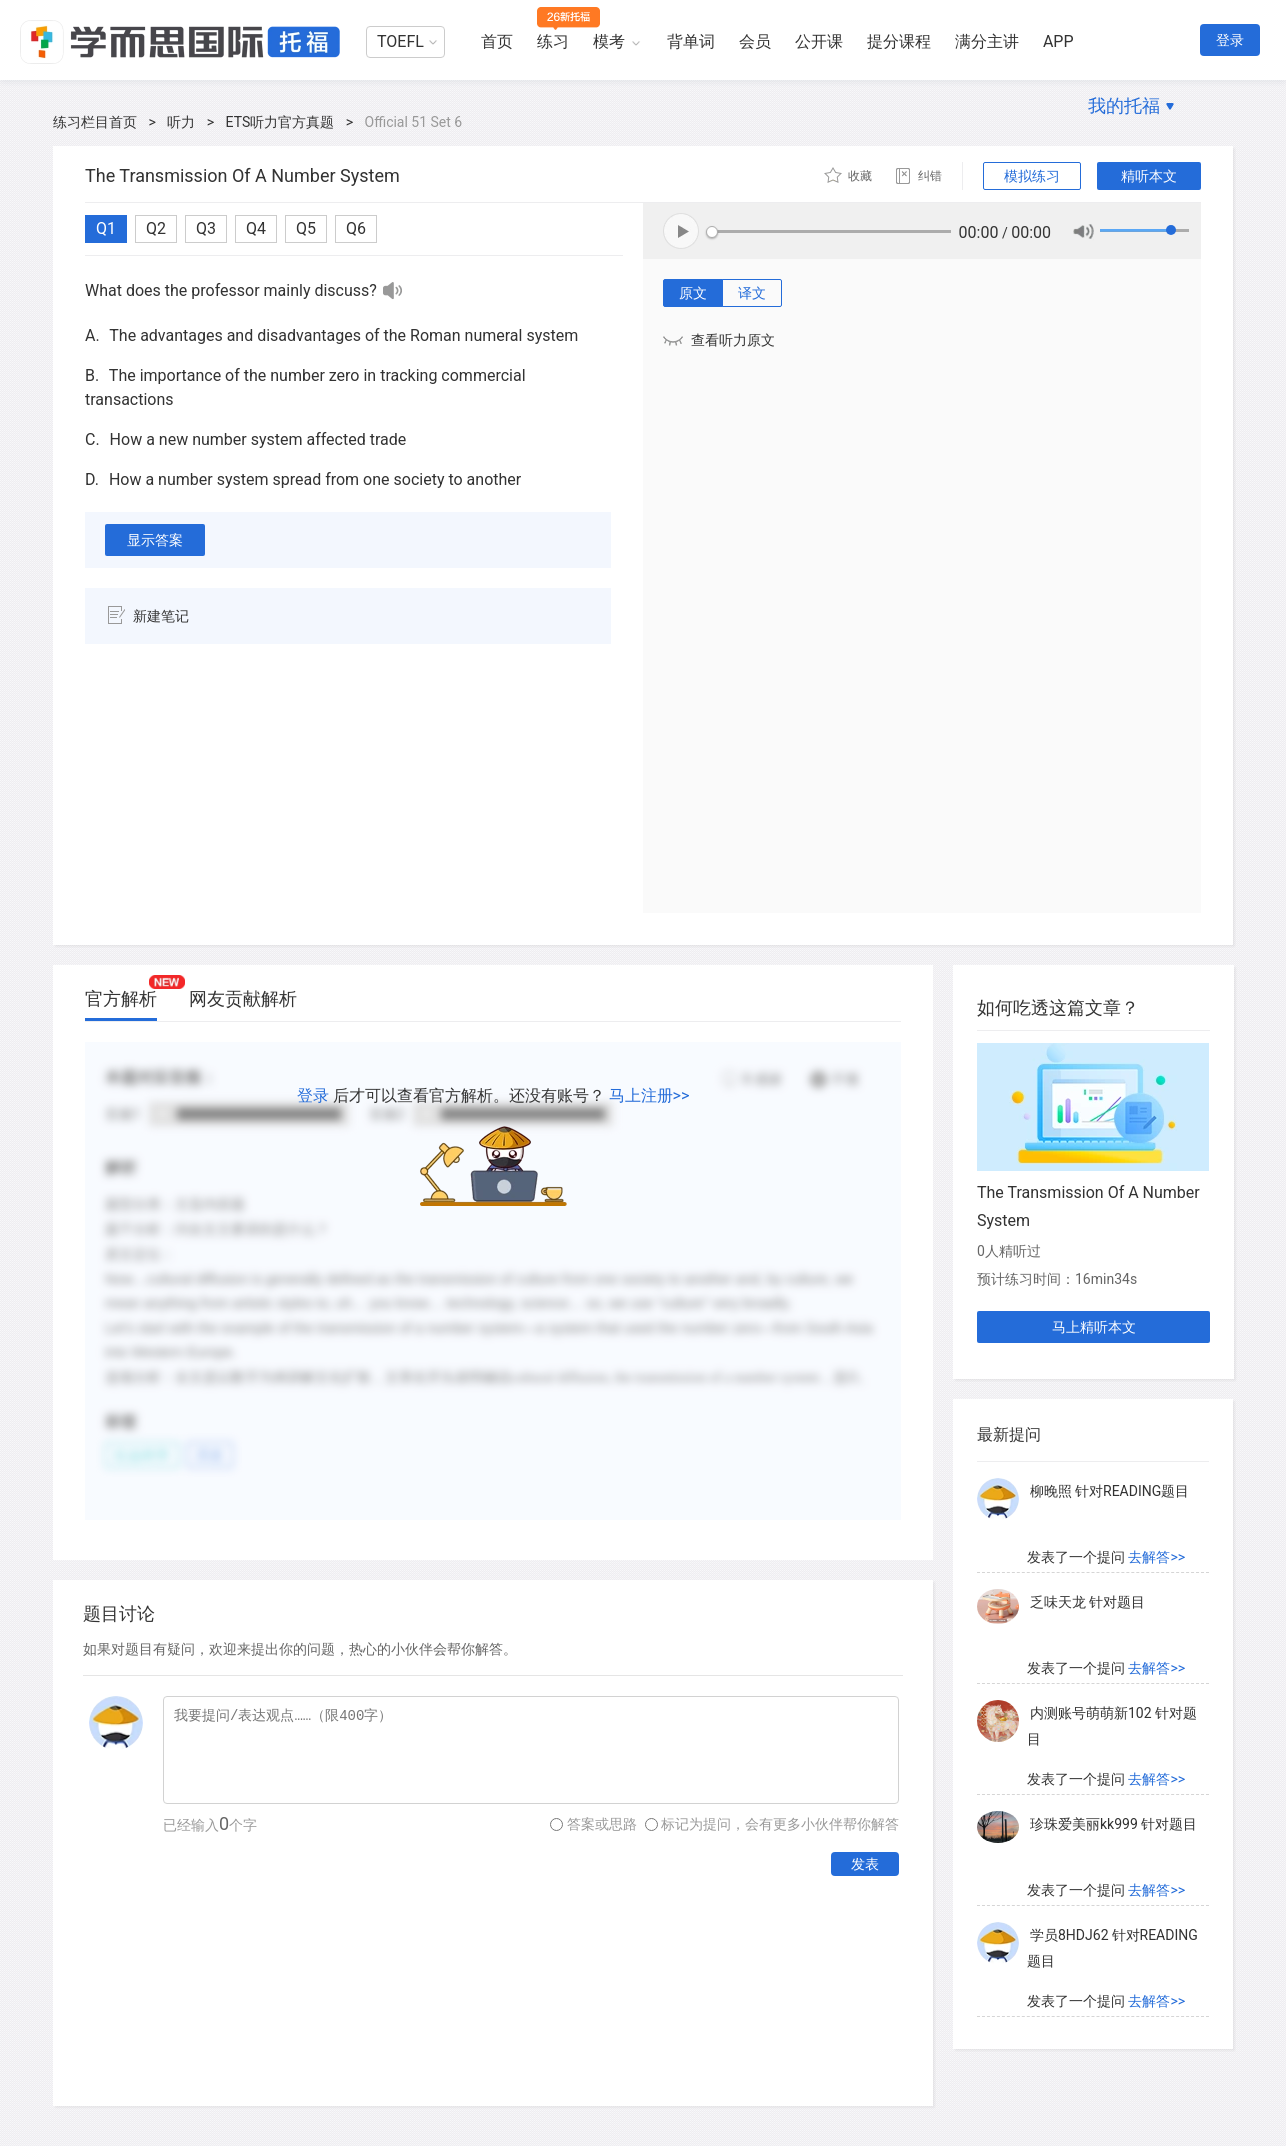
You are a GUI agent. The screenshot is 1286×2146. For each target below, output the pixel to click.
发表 (865, 1864)
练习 (553, 41)
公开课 (819, 41)
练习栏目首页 (95, 122)
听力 (181, 122)
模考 (609, 41)
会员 (755, 41)
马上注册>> (649, 1095)
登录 (1230, 40)
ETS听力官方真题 (280, 122)
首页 (497, 41)
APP (1058, 41)
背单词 (691, 41)
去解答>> (1156, 1557)
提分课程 (899, 41)
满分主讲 (987, 41)
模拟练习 (1032, 176)
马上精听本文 (1094, 1327)
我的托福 (1124, 105)
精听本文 (1149, 176)
